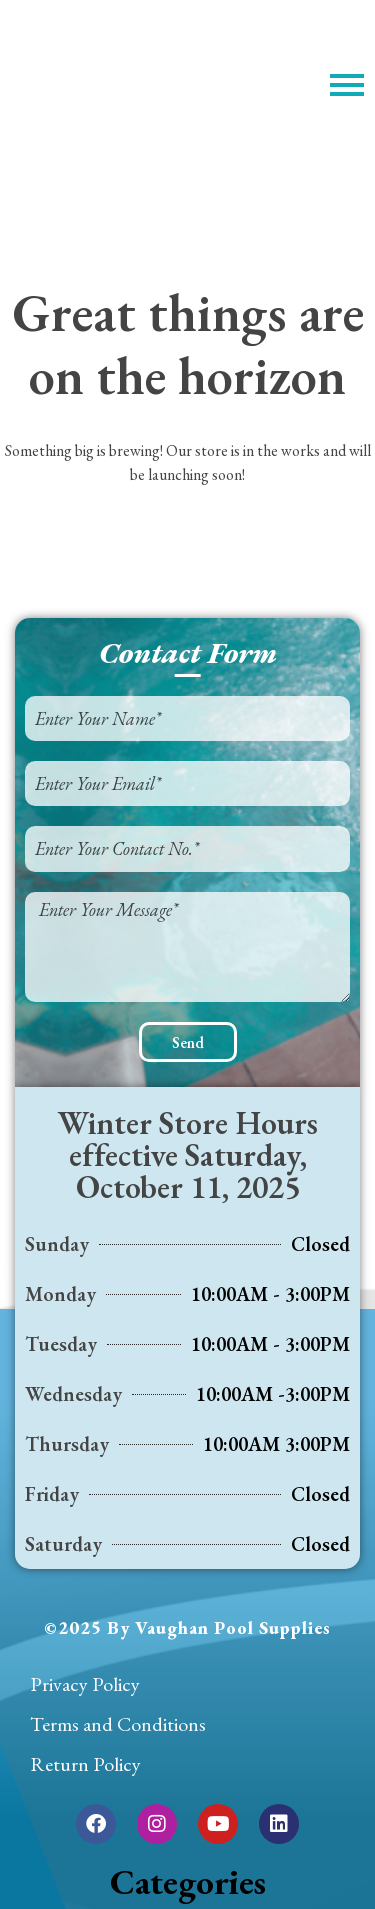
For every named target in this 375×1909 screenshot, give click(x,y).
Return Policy (85, 1764)
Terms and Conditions (118, 1724)
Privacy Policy (85, 1684)
